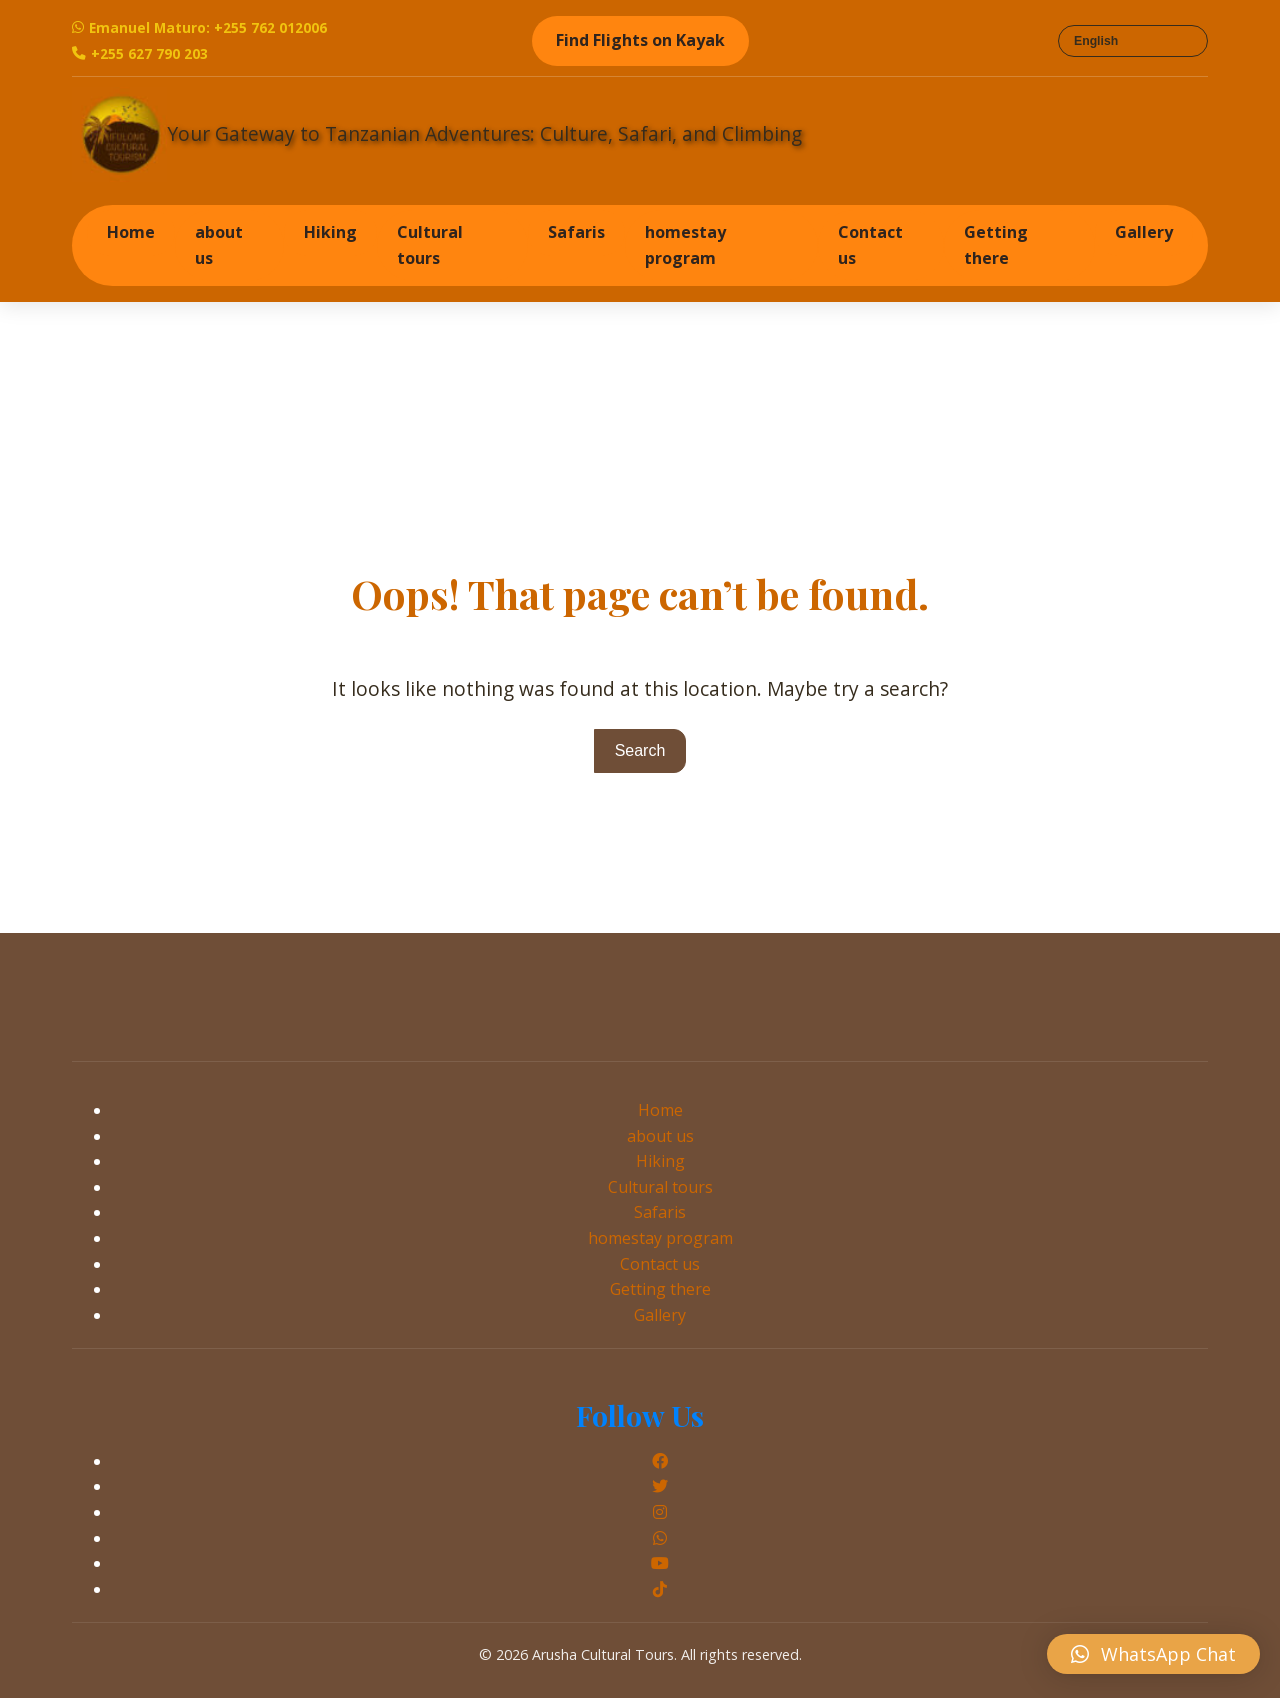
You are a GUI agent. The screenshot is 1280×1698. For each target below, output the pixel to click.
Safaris (576, 232)
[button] (1153, 1654)
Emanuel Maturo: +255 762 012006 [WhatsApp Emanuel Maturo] (199, 27)
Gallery (1144, 232)
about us (219, 245)
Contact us (870, 245)
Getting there (996, 245)
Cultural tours (430, 245)
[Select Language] (1133, 41)
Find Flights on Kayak (640, 40)
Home (131, 232)
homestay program (685, 245)
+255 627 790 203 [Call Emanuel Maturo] (140, 53)
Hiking (330, 232)
